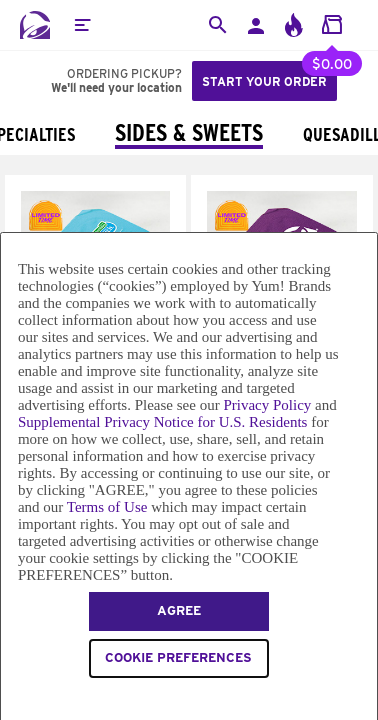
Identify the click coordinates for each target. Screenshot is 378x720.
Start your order (264, 81)
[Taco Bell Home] (35, 25)
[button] (82, 25)
